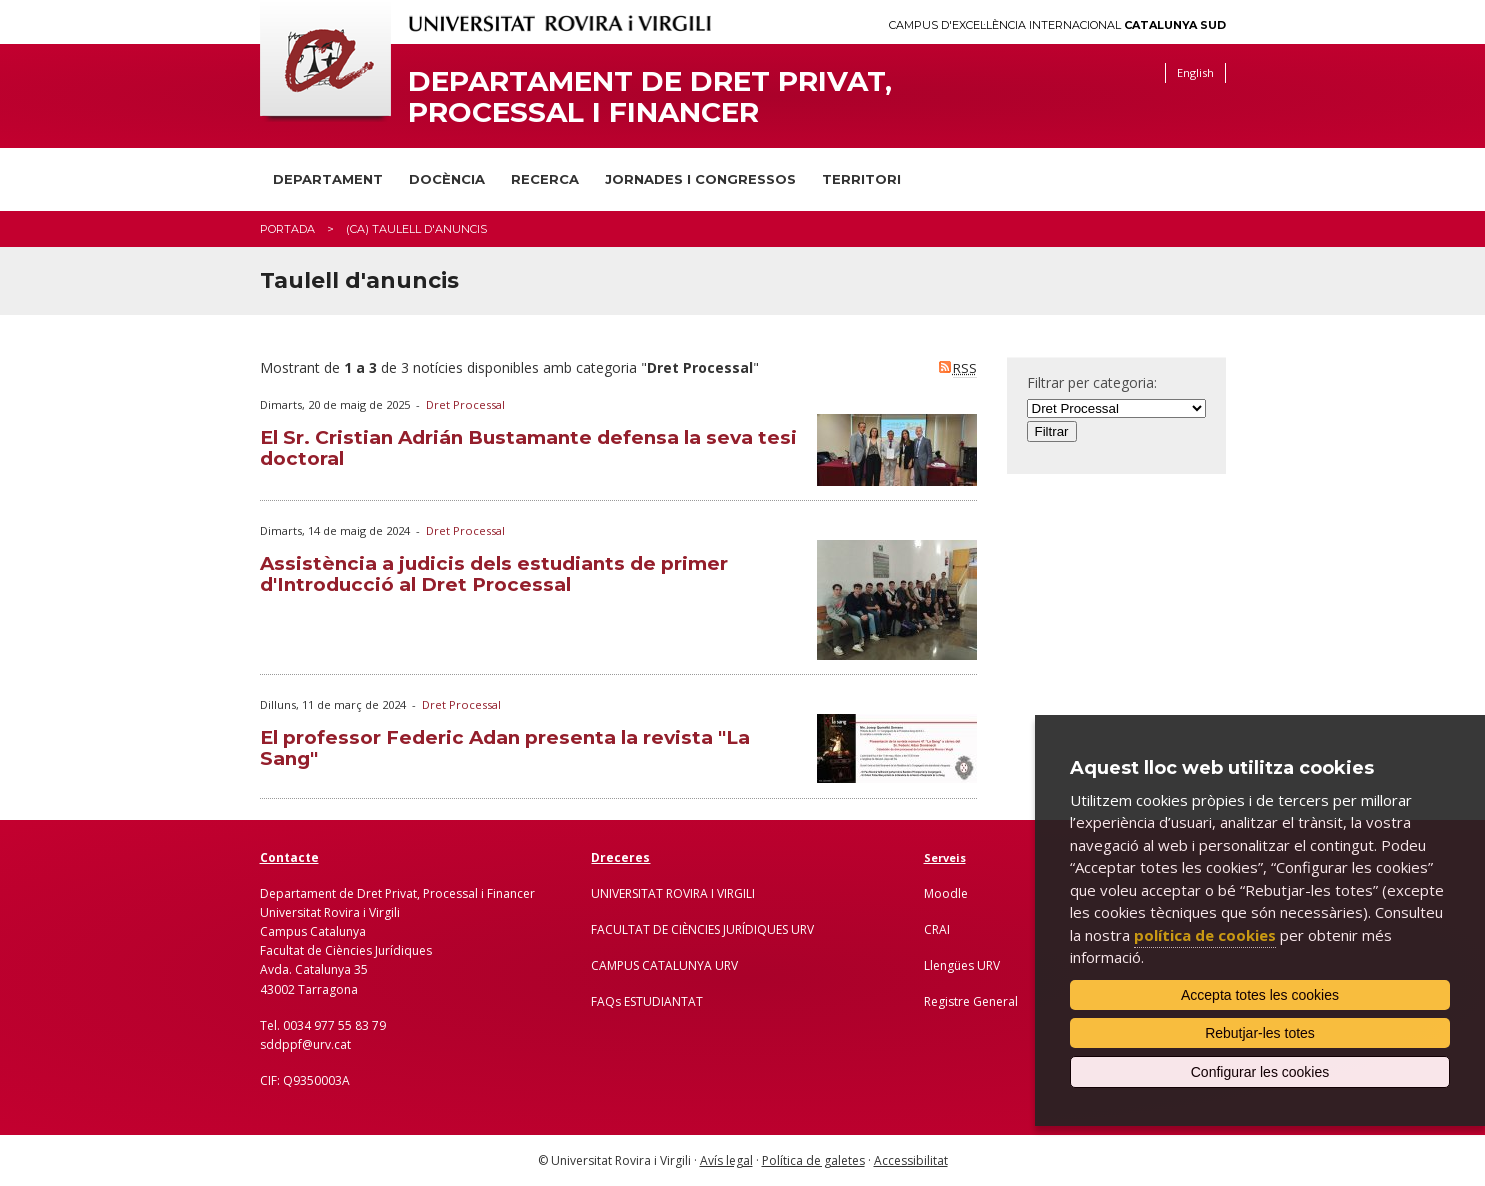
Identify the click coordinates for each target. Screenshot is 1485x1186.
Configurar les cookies (1260, 1072)
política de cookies (1205, 935)
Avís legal (726, 1160)
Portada (287, 229)
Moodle (946, 893)
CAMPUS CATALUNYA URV (664, 965)
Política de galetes (813, 1160)
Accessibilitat (911, 1160)
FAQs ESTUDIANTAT (647, 1001)
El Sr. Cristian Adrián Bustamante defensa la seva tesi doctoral (528, 448)
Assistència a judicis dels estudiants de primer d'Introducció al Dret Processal (494, 574)
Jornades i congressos (700, 179)
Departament (328, 179)
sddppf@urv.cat (305, 1044)
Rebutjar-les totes (1260, 1033)
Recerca (545, 179)
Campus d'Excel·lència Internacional (1057, 25)
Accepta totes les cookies (1260, 995)
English (1195, 72)
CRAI (937, 929)
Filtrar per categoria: (1092, 382)
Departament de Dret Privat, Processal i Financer (650, 97)
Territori (861, 179)
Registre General (971, 1001)
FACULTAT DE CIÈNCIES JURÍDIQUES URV (702, 929)
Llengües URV (962, 965)
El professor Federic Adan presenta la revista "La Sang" (505, 748)
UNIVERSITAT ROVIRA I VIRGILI (673, 893)
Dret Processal (465, 404)
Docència (447, 179)
